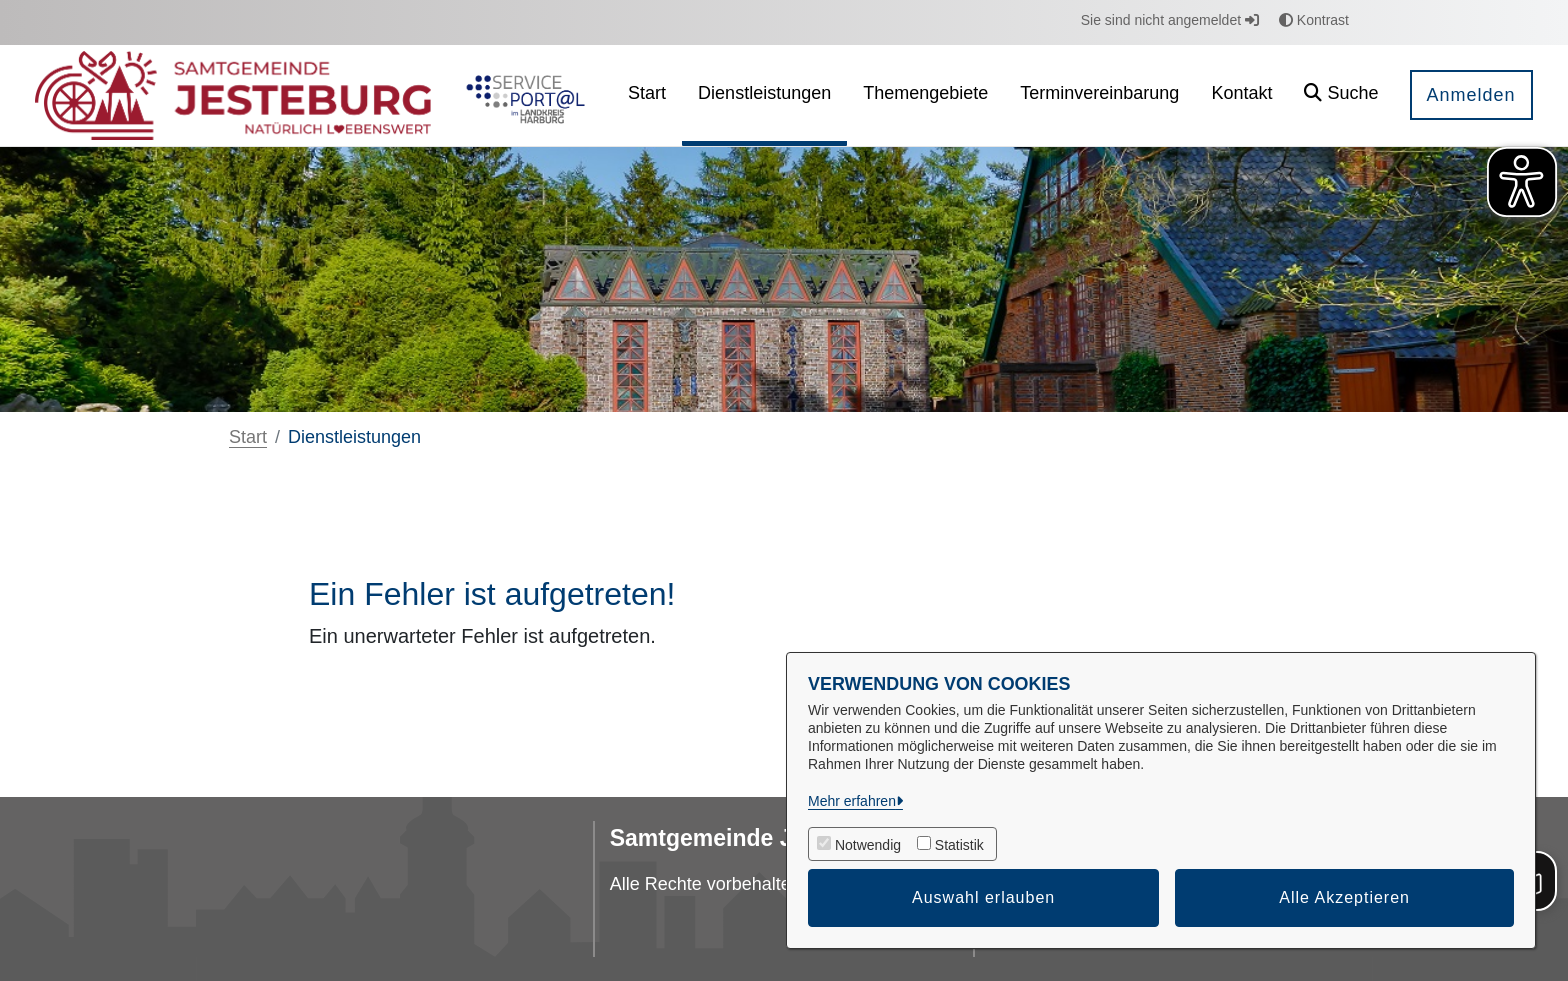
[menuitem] (647, 95)
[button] (1341, 95)
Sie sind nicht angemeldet (1170, 20)
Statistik (959, 845)
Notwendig (868, 845)
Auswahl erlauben (983, 897)
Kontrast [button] (1314, 20)
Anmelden (1471, 95)
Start (248, 437)
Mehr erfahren (852, 801)
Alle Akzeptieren (1344, 897)
